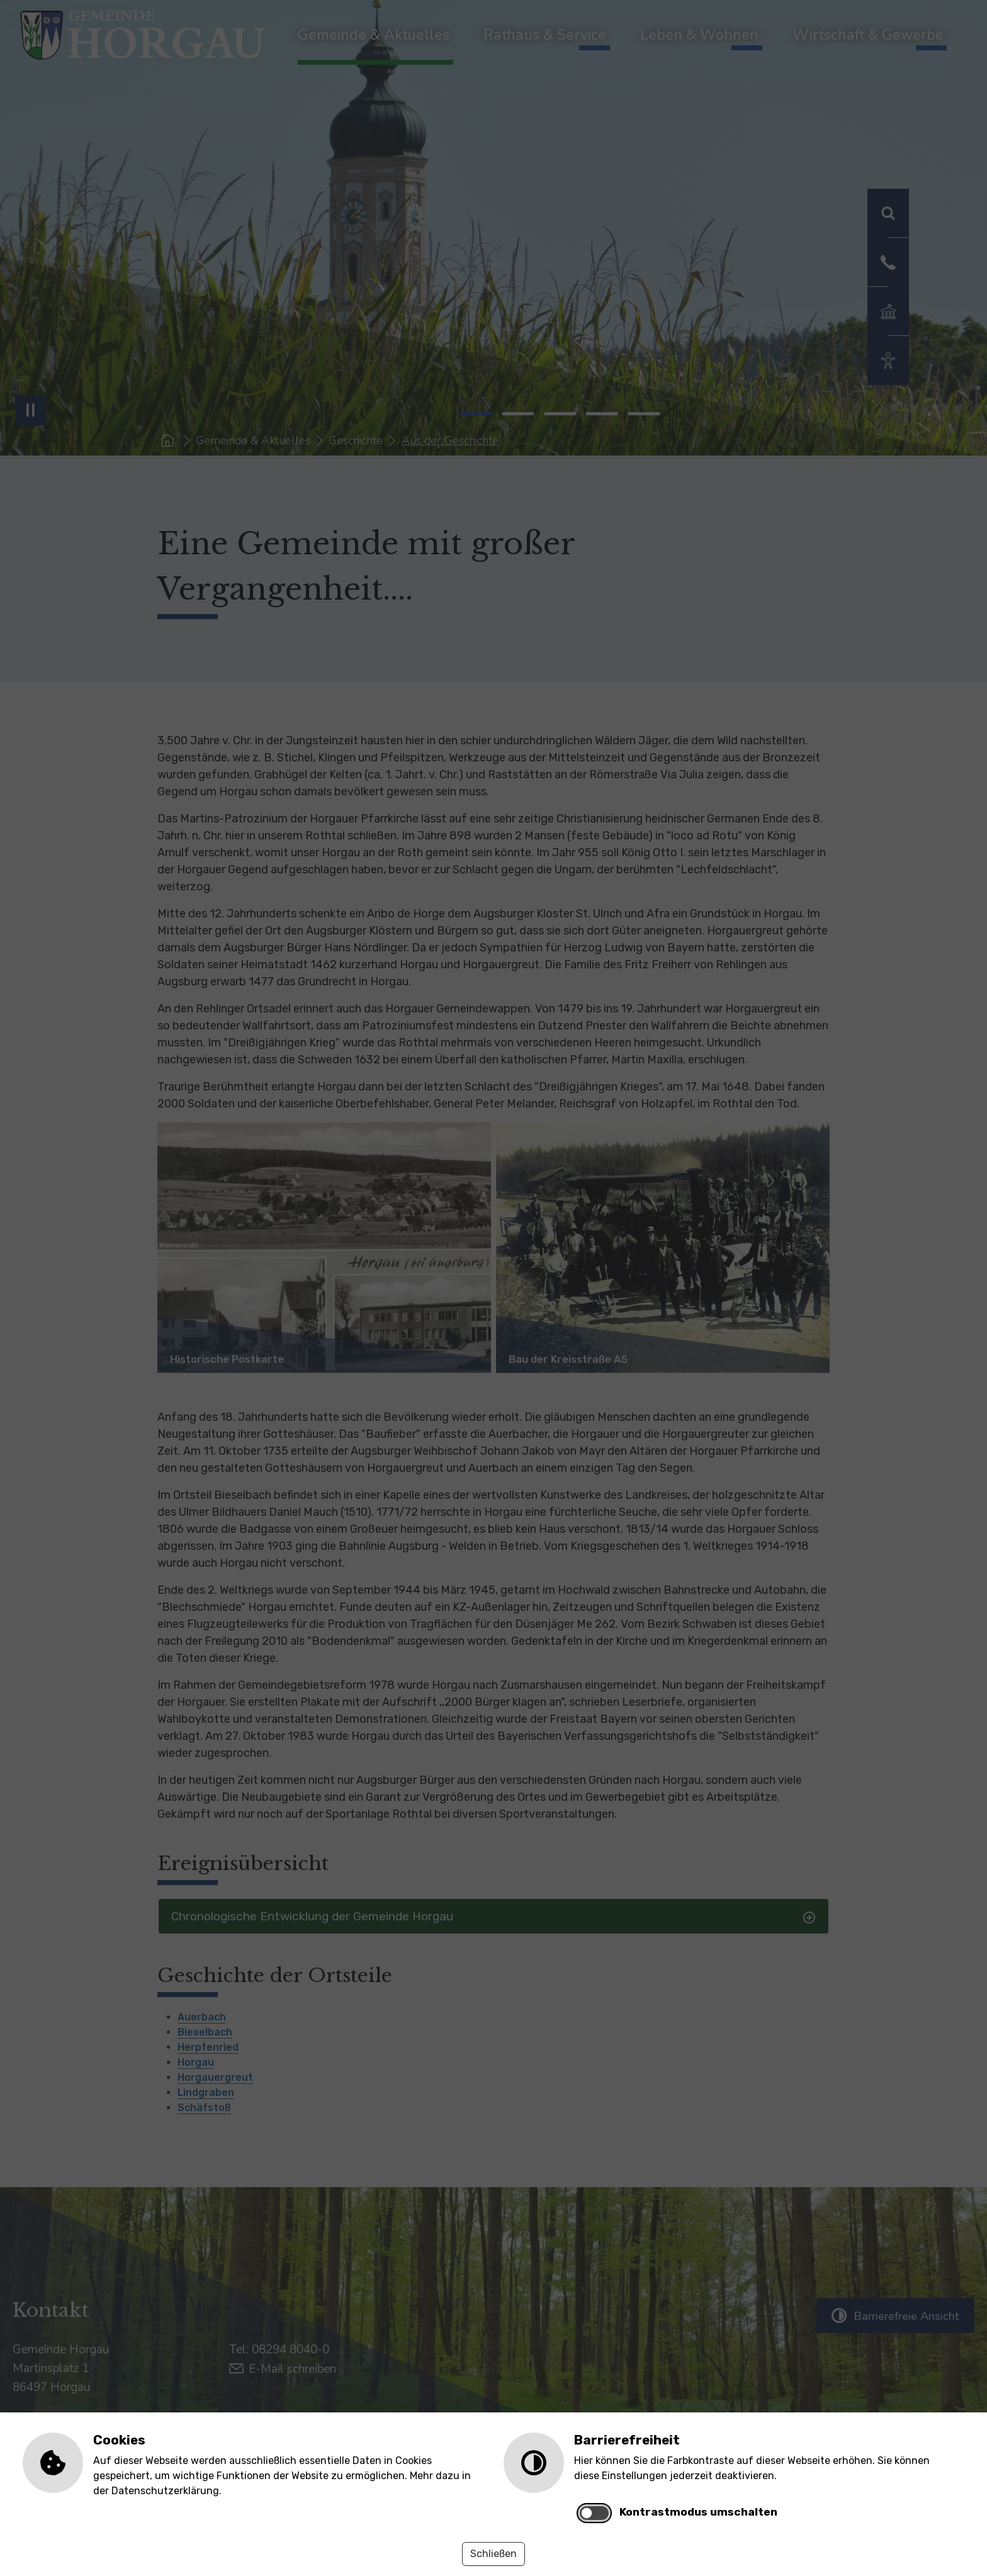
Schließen (493, 2554)
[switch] (594, 2513)
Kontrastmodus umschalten (698, 2512)
